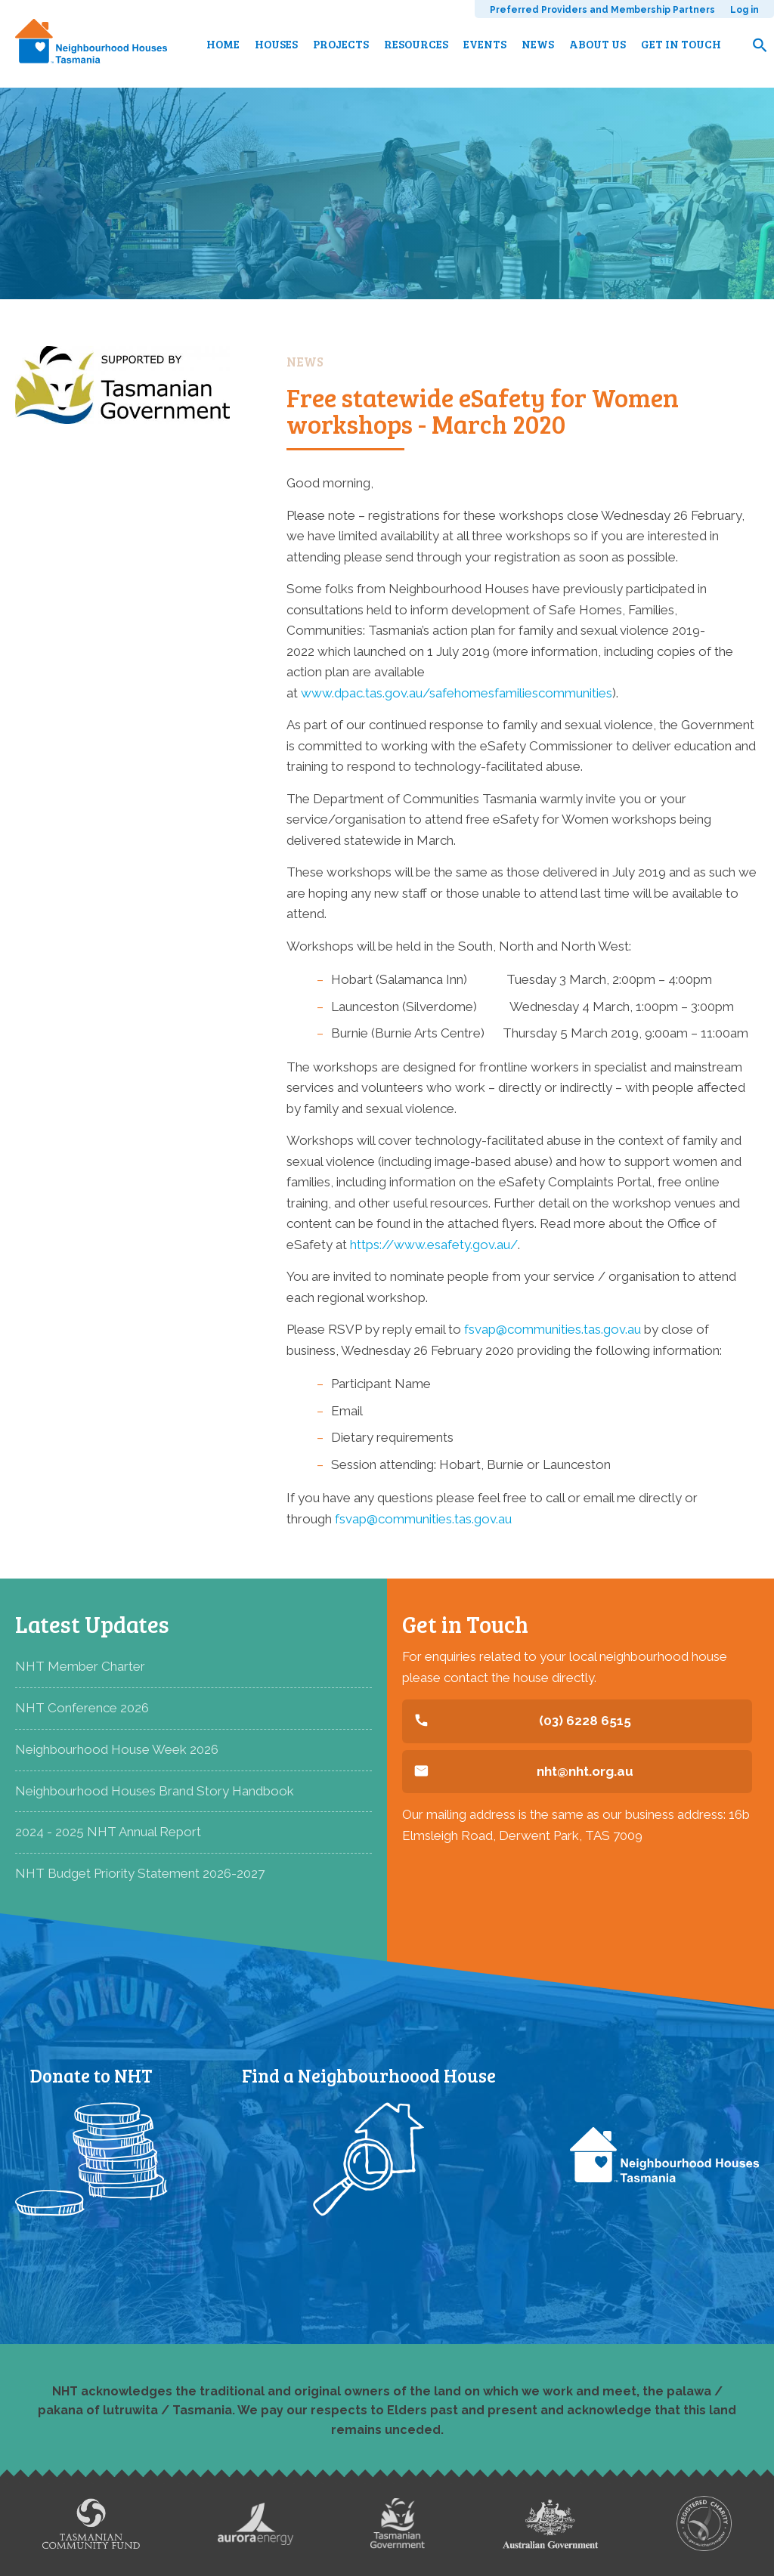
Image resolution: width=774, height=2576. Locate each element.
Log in (744, 10)
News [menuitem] (538, 43)
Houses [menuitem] (276, 43)
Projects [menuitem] (341, 43)
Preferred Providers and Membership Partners (602, 10)
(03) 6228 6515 (585, 1720)
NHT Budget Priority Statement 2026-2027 (140, 1873)
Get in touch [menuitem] (681, 43)
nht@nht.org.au (585, 1771)
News (305, 361)
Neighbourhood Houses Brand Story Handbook (154, 1790)
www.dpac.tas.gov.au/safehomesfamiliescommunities (456, 692)
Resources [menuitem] (416, 43)
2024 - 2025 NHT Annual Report (108, 1831)
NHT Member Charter (80, 1666)
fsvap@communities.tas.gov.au (552, 1329)
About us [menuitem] (597, 43)
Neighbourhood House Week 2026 (116, 1749)
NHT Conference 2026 (82, 1707)
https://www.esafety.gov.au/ (434, 1244)
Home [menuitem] (223, 43)
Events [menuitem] (484, 43)
